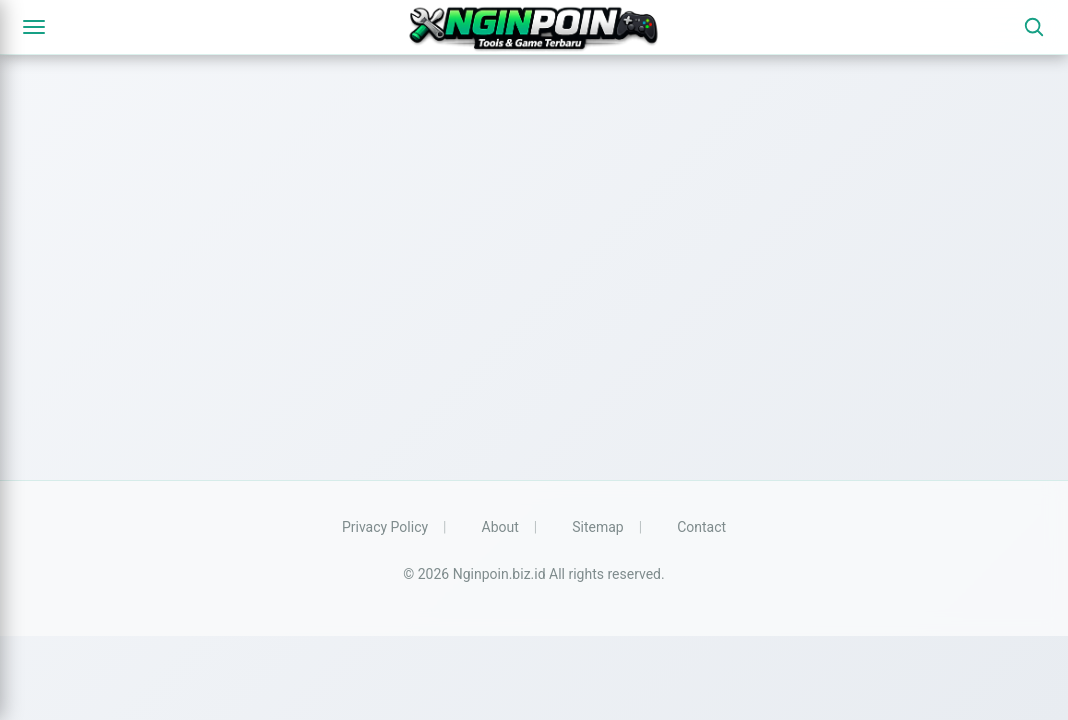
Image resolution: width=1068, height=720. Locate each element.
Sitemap (597, 527)
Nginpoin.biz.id (499, 574)
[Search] (1034, 27)
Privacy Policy (385, 527)
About (500, 527)
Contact (701, 527)
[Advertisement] (534, 290)
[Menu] (34, 27)
